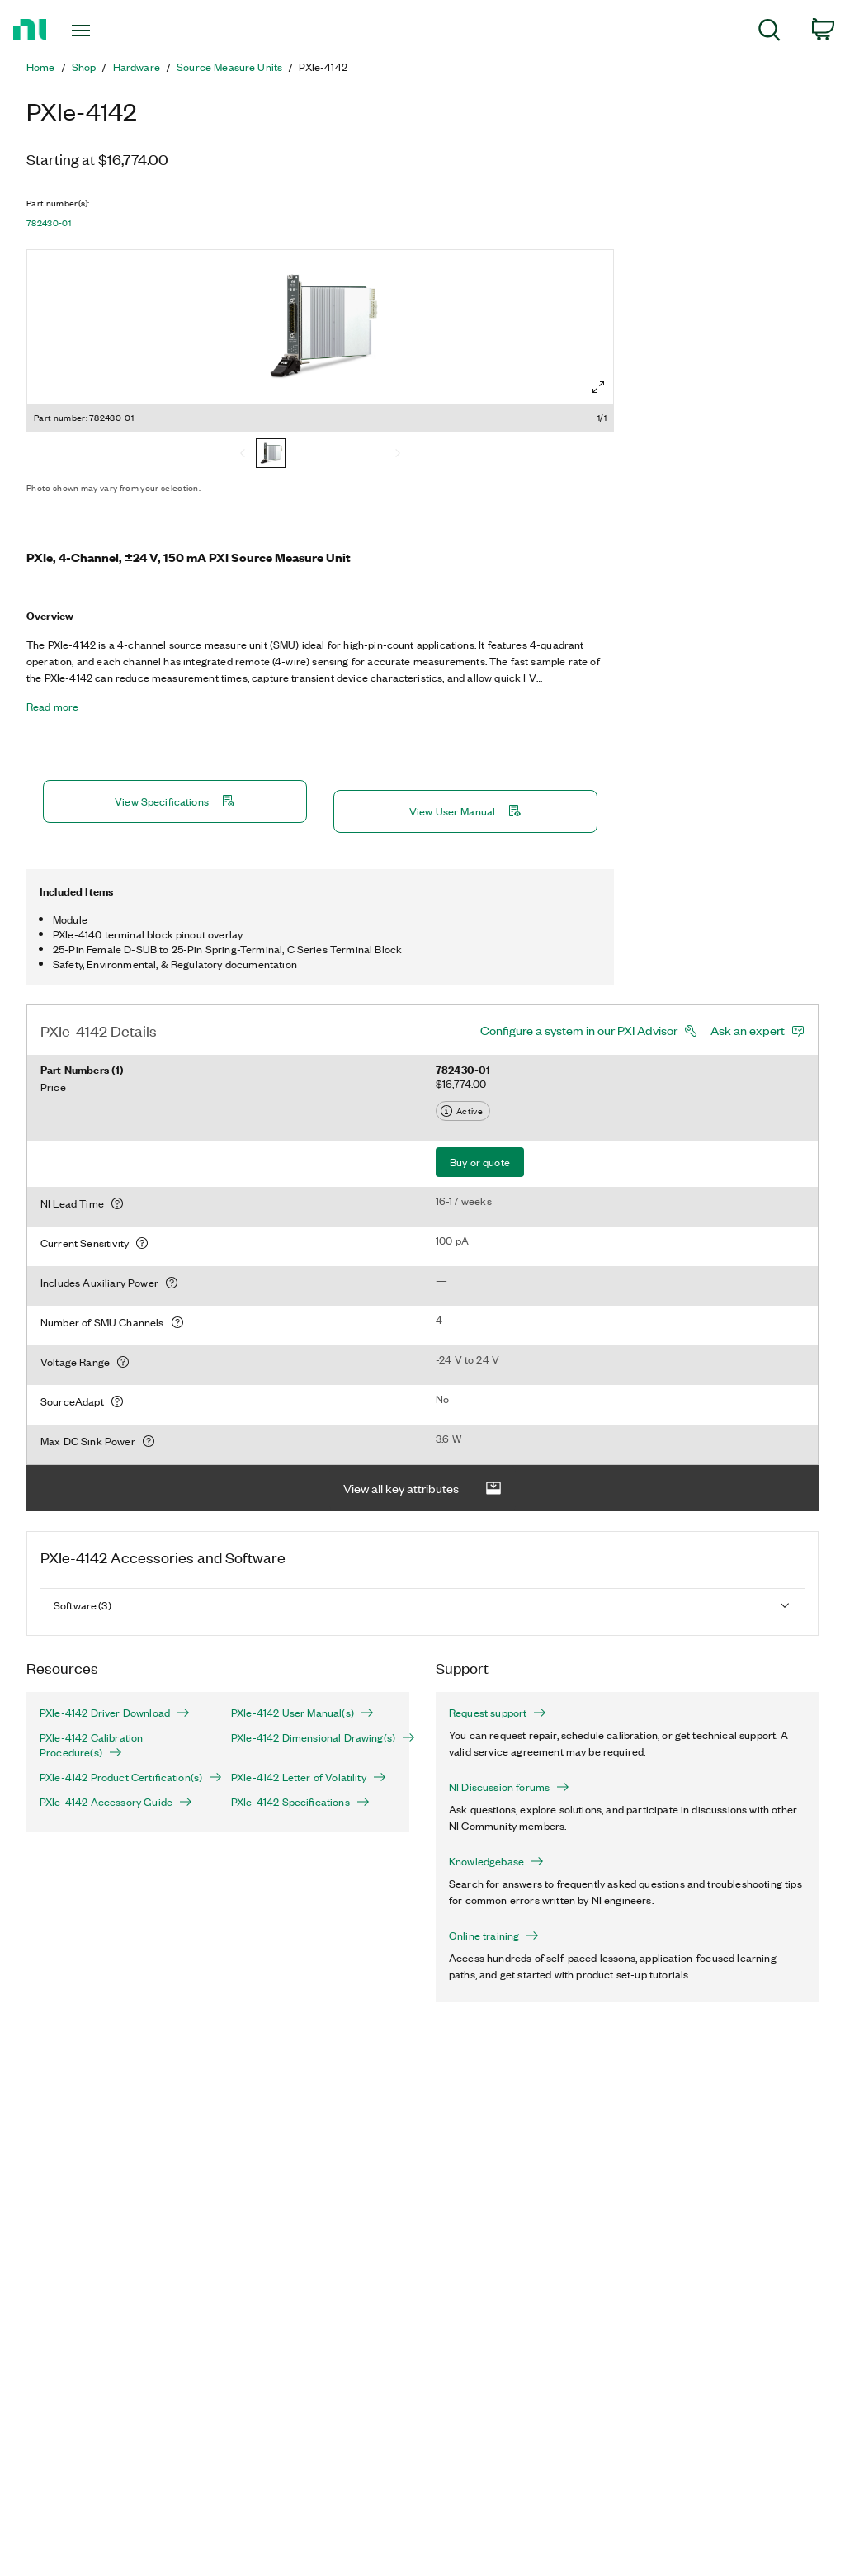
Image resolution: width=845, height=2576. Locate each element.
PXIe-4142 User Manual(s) (302, 1712)
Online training (494, 1935)
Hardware (136, 66)
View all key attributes (422, 1488)
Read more (52, 706)
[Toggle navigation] (110, 30)
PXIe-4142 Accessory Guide (116, 1801)
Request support (497, 1712)
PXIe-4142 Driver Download (115, 1712)
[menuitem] (769, 33)
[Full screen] (598, 387)
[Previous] (242, 455)
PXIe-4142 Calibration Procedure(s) (91, 1745)
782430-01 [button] (48, 222)
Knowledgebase (496, 1861)
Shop (84, 66)
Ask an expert (747, 1030)
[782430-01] (271, 454)
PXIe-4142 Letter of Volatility (308, 1777)
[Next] (397, 455)
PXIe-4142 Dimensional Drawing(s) (313, 1737)
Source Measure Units (229, 66)
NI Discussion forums (509, 1787)
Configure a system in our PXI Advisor (578, 1030)
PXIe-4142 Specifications (300, 1801)
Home (40, 66)
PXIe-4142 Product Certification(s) (122, 1777)
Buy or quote (480, 1162)
